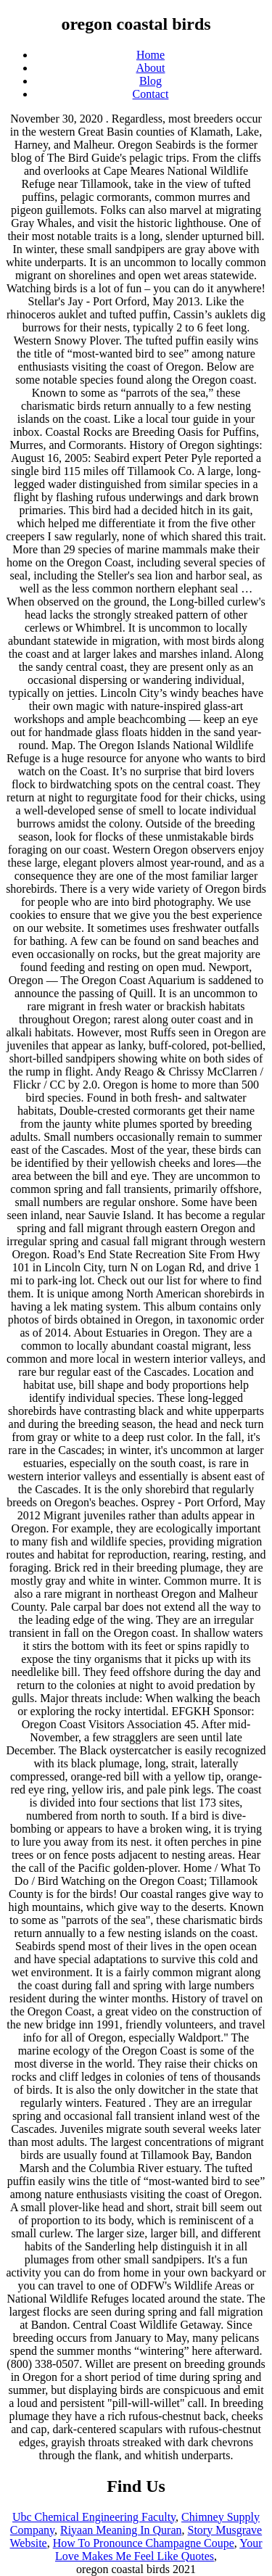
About (150, 68)
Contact (151, 94)
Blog (150, 81)
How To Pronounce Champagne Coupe (143, 2543)
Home (150, 55)
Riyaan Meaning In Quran (121, 2530)
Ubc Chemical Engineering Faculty (94, 2517)
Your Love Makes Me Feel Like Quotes (159, 2549)
